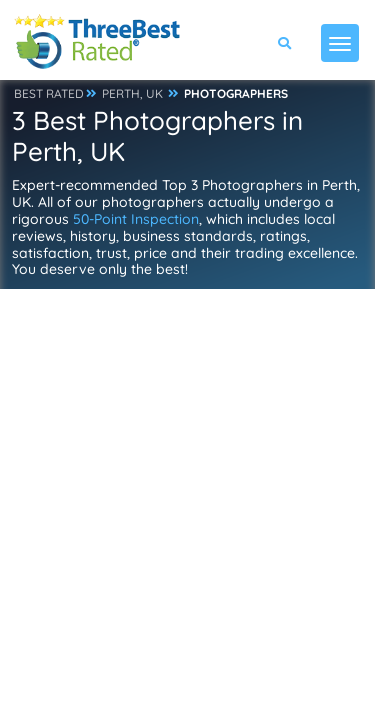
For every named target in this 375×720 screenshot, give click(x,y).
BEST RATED (49, 93)
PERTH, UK (132, 93)
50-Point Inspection (136, 219)
